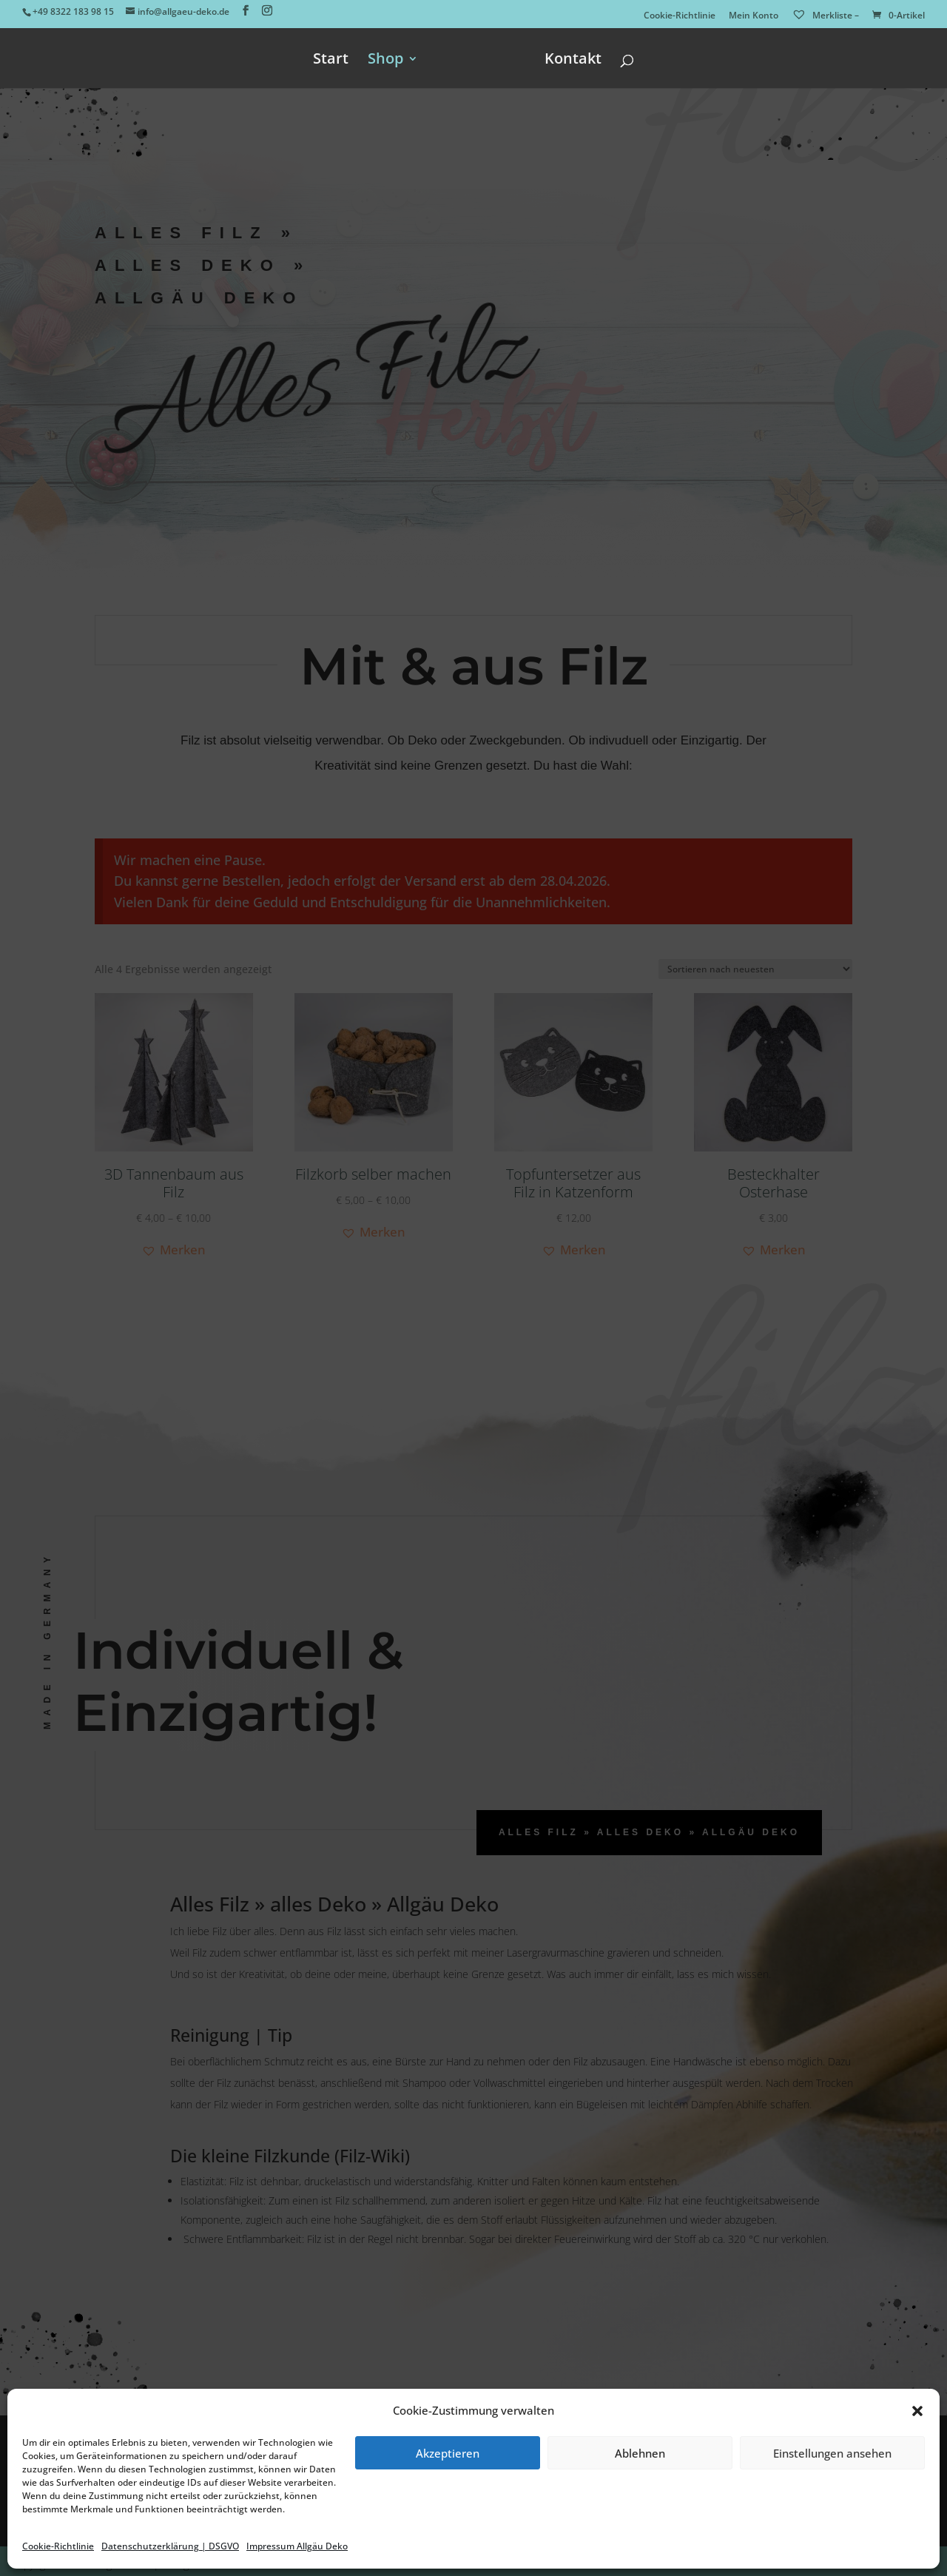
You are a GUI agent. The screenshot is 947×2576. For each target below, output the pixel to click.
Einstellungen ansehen (832, 2453)
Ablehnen (640, 2453)
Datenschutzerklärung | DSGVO (170, 2546)
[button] (917, 2411)
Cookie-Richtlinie (58, 2546)
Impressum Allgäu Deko (297, 2546)
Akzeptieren (447, 2453)
